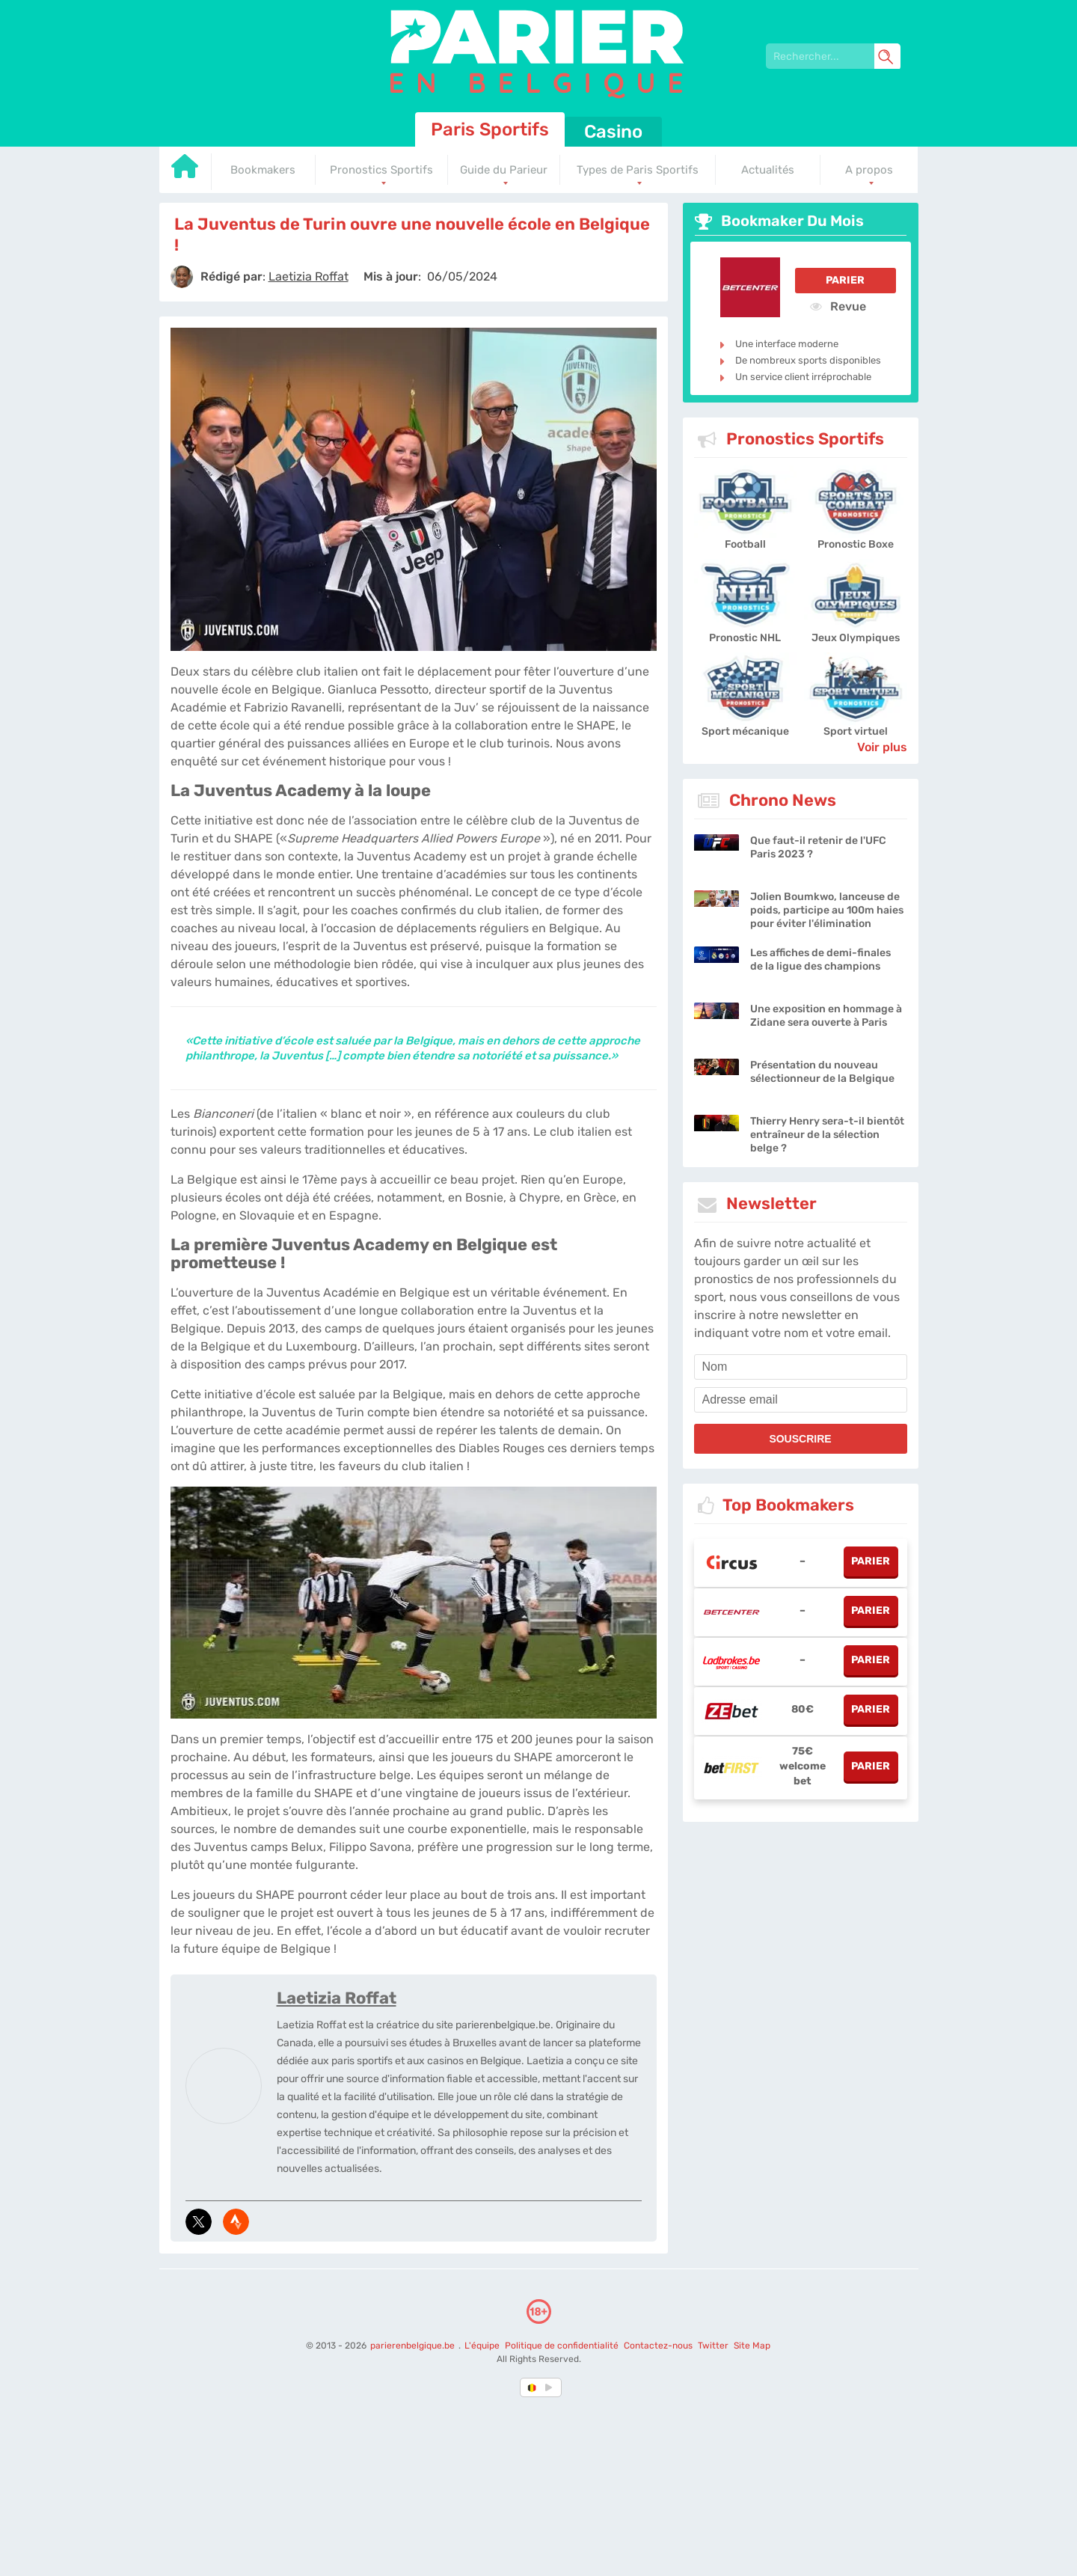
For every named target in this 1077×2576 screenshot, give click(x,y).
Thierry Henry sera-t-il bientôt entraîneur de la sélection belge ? (827, 1134)
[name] (800, 1367)
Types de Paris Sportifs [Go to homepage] (638, 170)
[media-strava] (236, 2222)
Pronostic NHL (745, 637)
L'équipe (482, 2345)
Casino (613, 131)
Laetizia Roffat (336, 1998)
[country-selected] (532, 2387)
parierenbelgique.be (413, 2345)
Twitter (713, 2345)
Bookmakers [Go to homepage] (262, 170)
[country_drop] (551, 2387)
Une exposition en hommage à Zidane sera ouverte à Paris (826, 1016)
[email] (800, 1400)
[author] (182, 277)
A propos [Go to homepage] (869, 170)
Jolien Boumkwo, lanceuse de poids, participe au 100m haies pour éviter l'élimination (826, 910)
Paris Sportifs (490, 129)
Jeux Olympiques (855, 637)
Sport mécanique (745, 731)
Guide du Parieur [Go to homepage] (503, 170)
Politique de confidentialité (563, 2345)
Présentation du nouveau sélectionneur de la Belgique (822, 1072)
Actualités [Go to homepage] (767, 170)
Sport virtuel (855, 731)
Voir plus (882, 747)
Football (745, 544)
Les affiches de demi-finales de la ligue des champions (820, 959)
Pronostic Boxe (855, 544)
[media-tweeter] (198, 2222)
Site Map (752, 2345)
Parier (845, 280)
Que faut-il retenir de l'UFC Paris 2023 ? (818, 847)
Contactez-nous (658, 2345)
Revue (838, 306)
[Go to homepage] (185, 171)
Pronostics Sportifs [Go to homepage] (381, 170)
